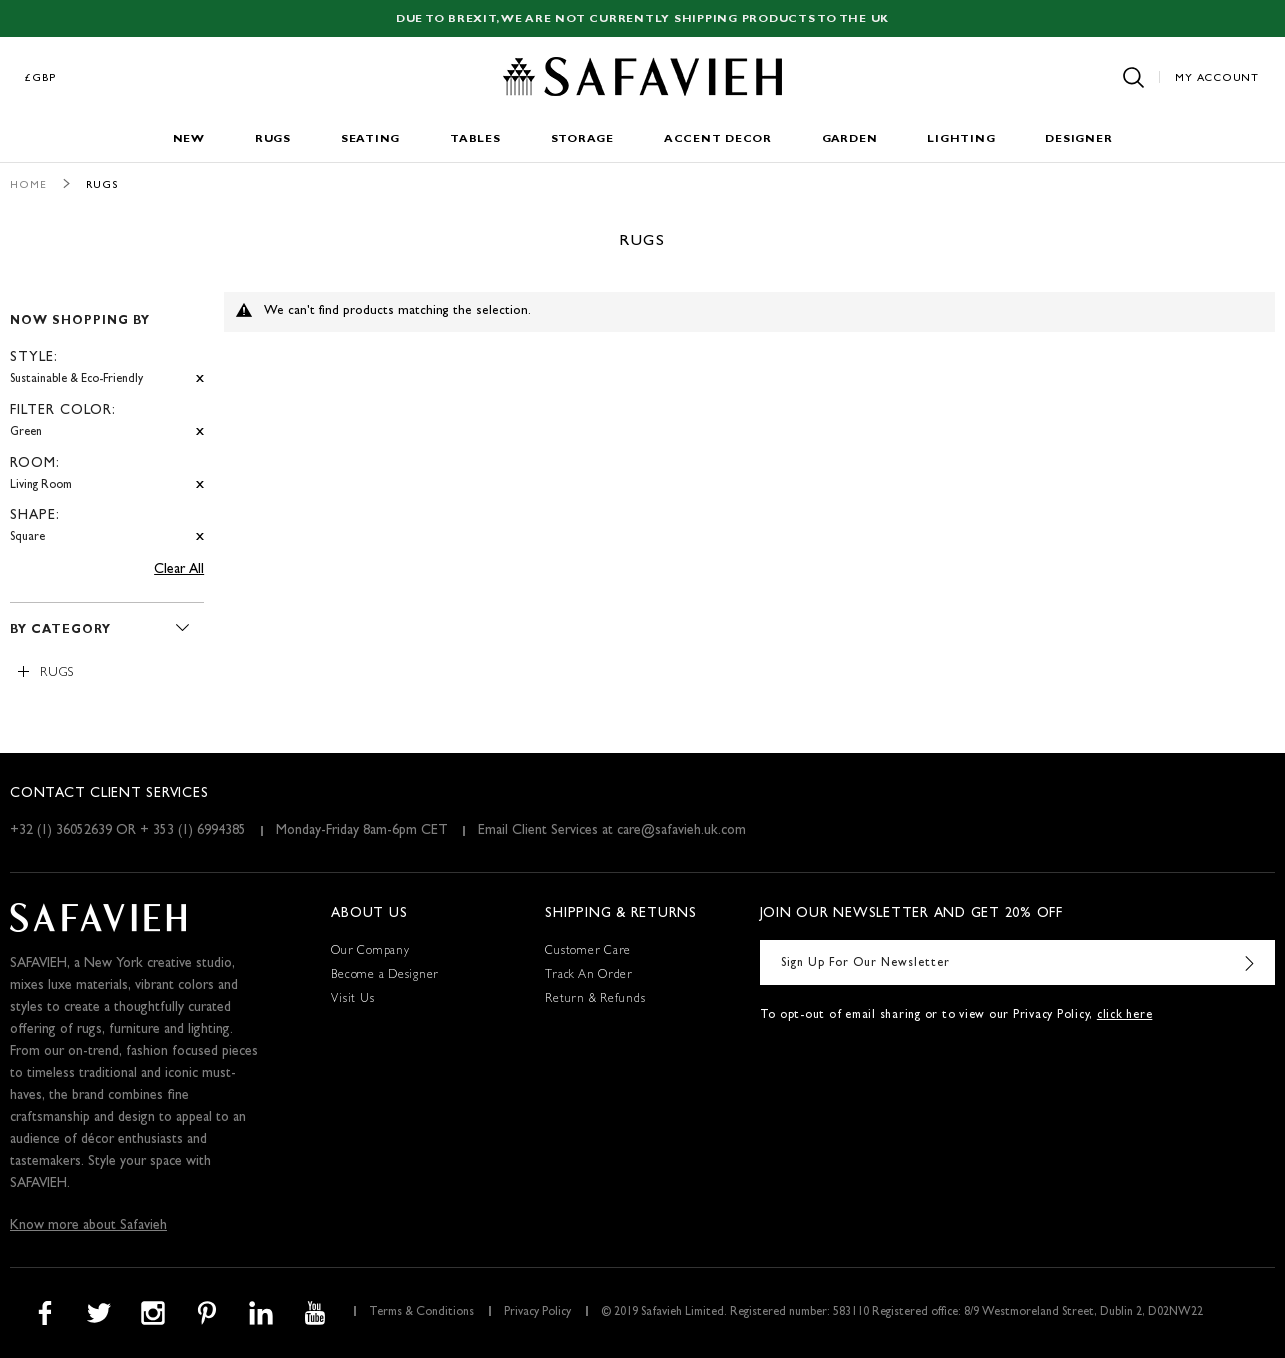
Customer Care (588, 952)
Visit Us (352, 1000)
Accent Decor (718, 139)
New (189, 139)
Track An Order (589, 976)
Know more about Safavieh (88, 1226)
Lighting (961, 139)
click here (1125, 1016)
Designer (1078, 139)
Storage (582, 139)
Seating (370, 139)
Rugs (273, 139)
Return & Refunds (595, 1000)
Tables (475, 139)
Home (28, 185)
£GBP (41, 78)
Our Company (370, 952)
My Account (1217, 78)
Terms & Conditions (421, 1313)
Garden (850, 139)
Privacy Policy (537, 1313)
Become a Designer (385, 976)
